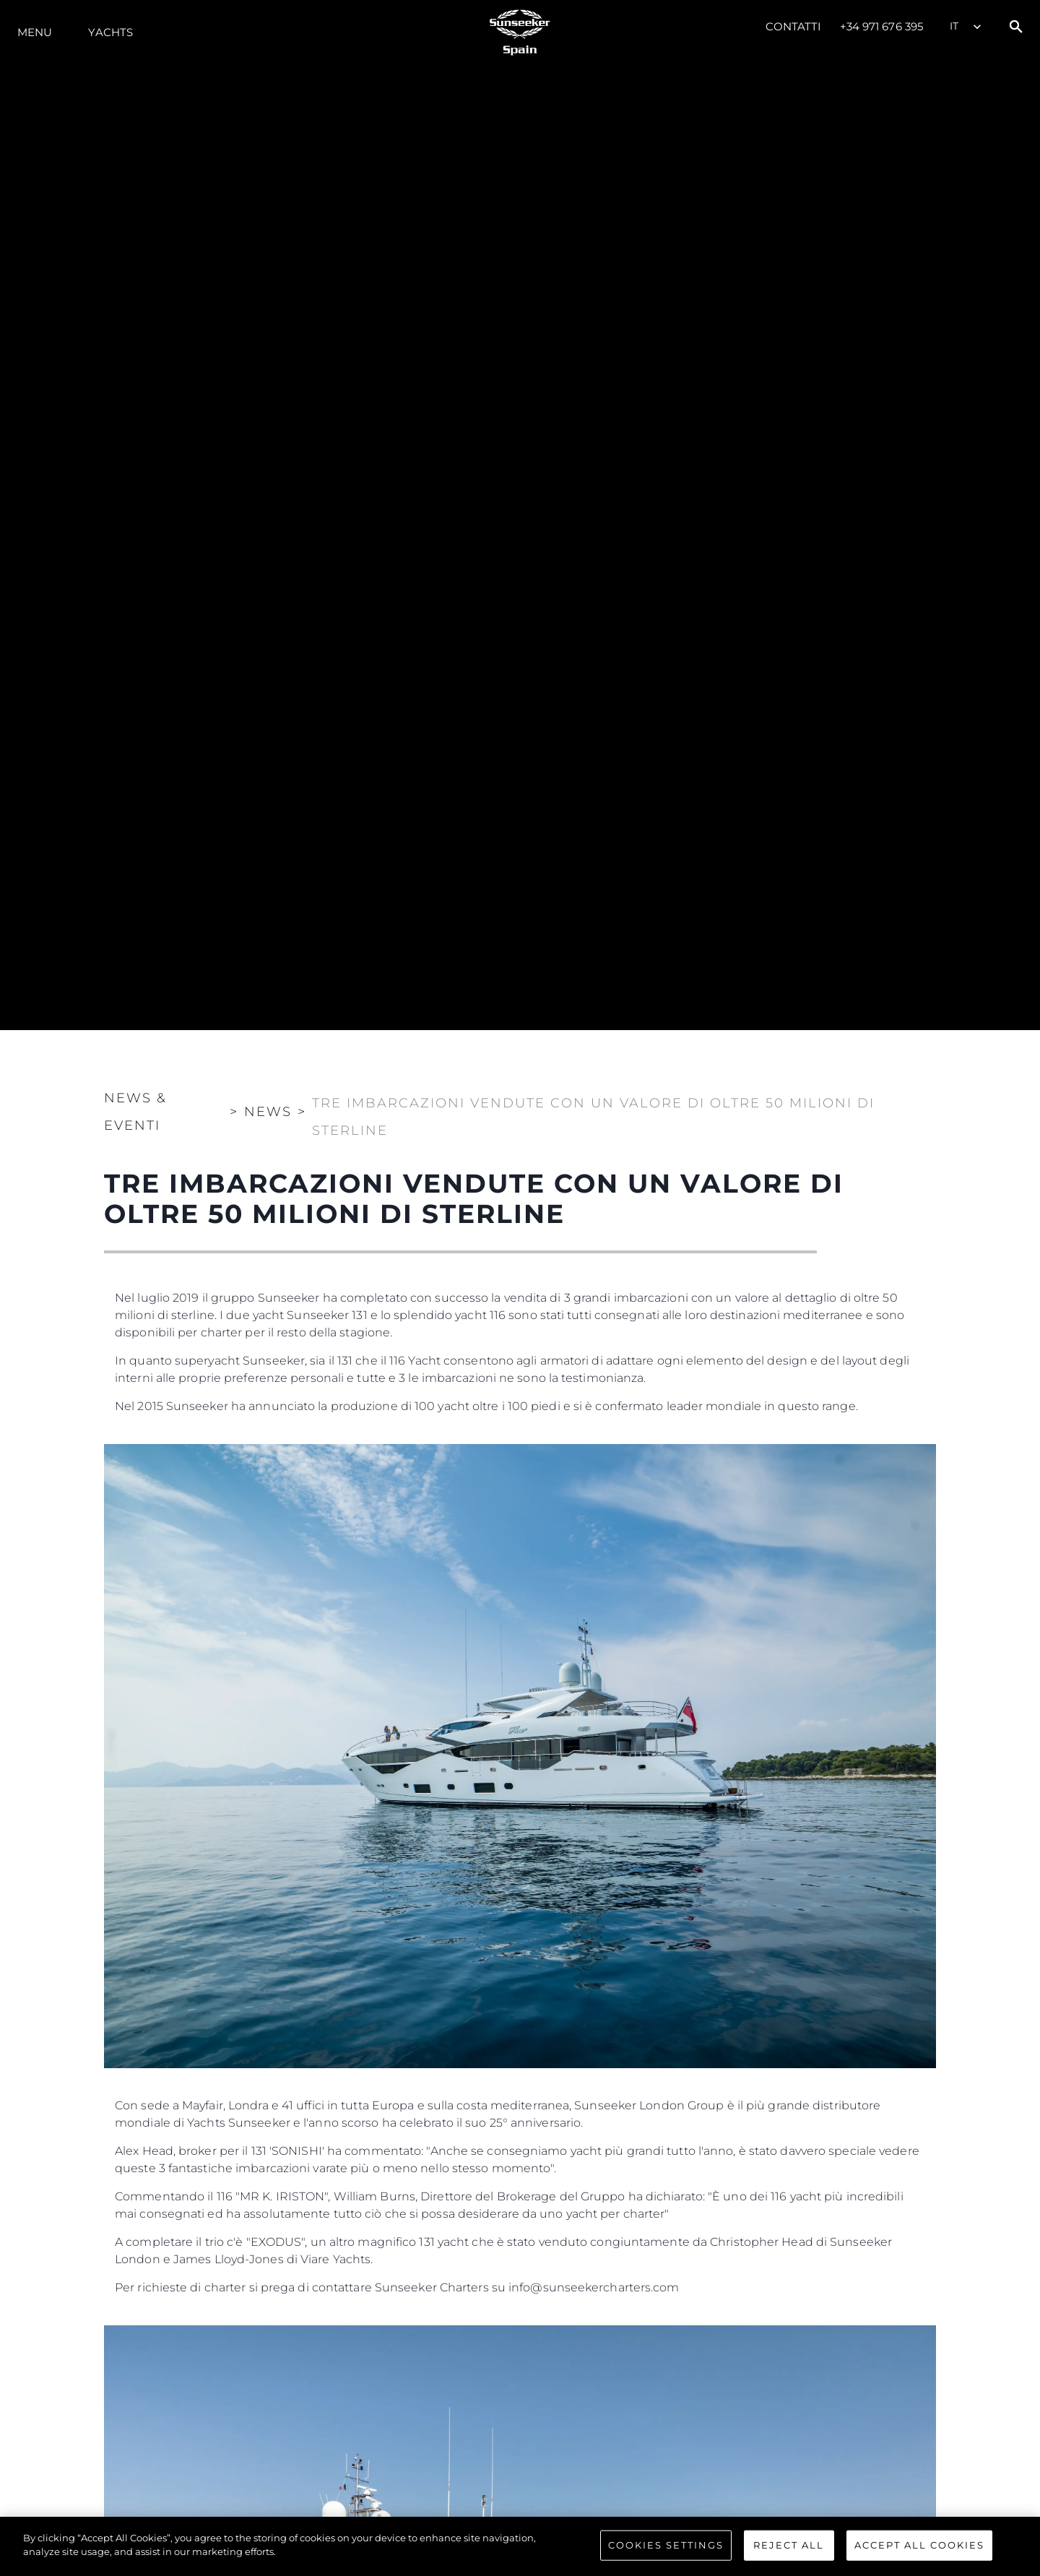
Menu (34, 32)
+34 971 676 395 (882, 26)
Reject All (788, 2545)
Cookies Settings (666, 2545)
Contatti (794, 26)
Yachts (110, 32)
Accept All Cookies (919, 2545)
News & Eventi (135, 1111)
